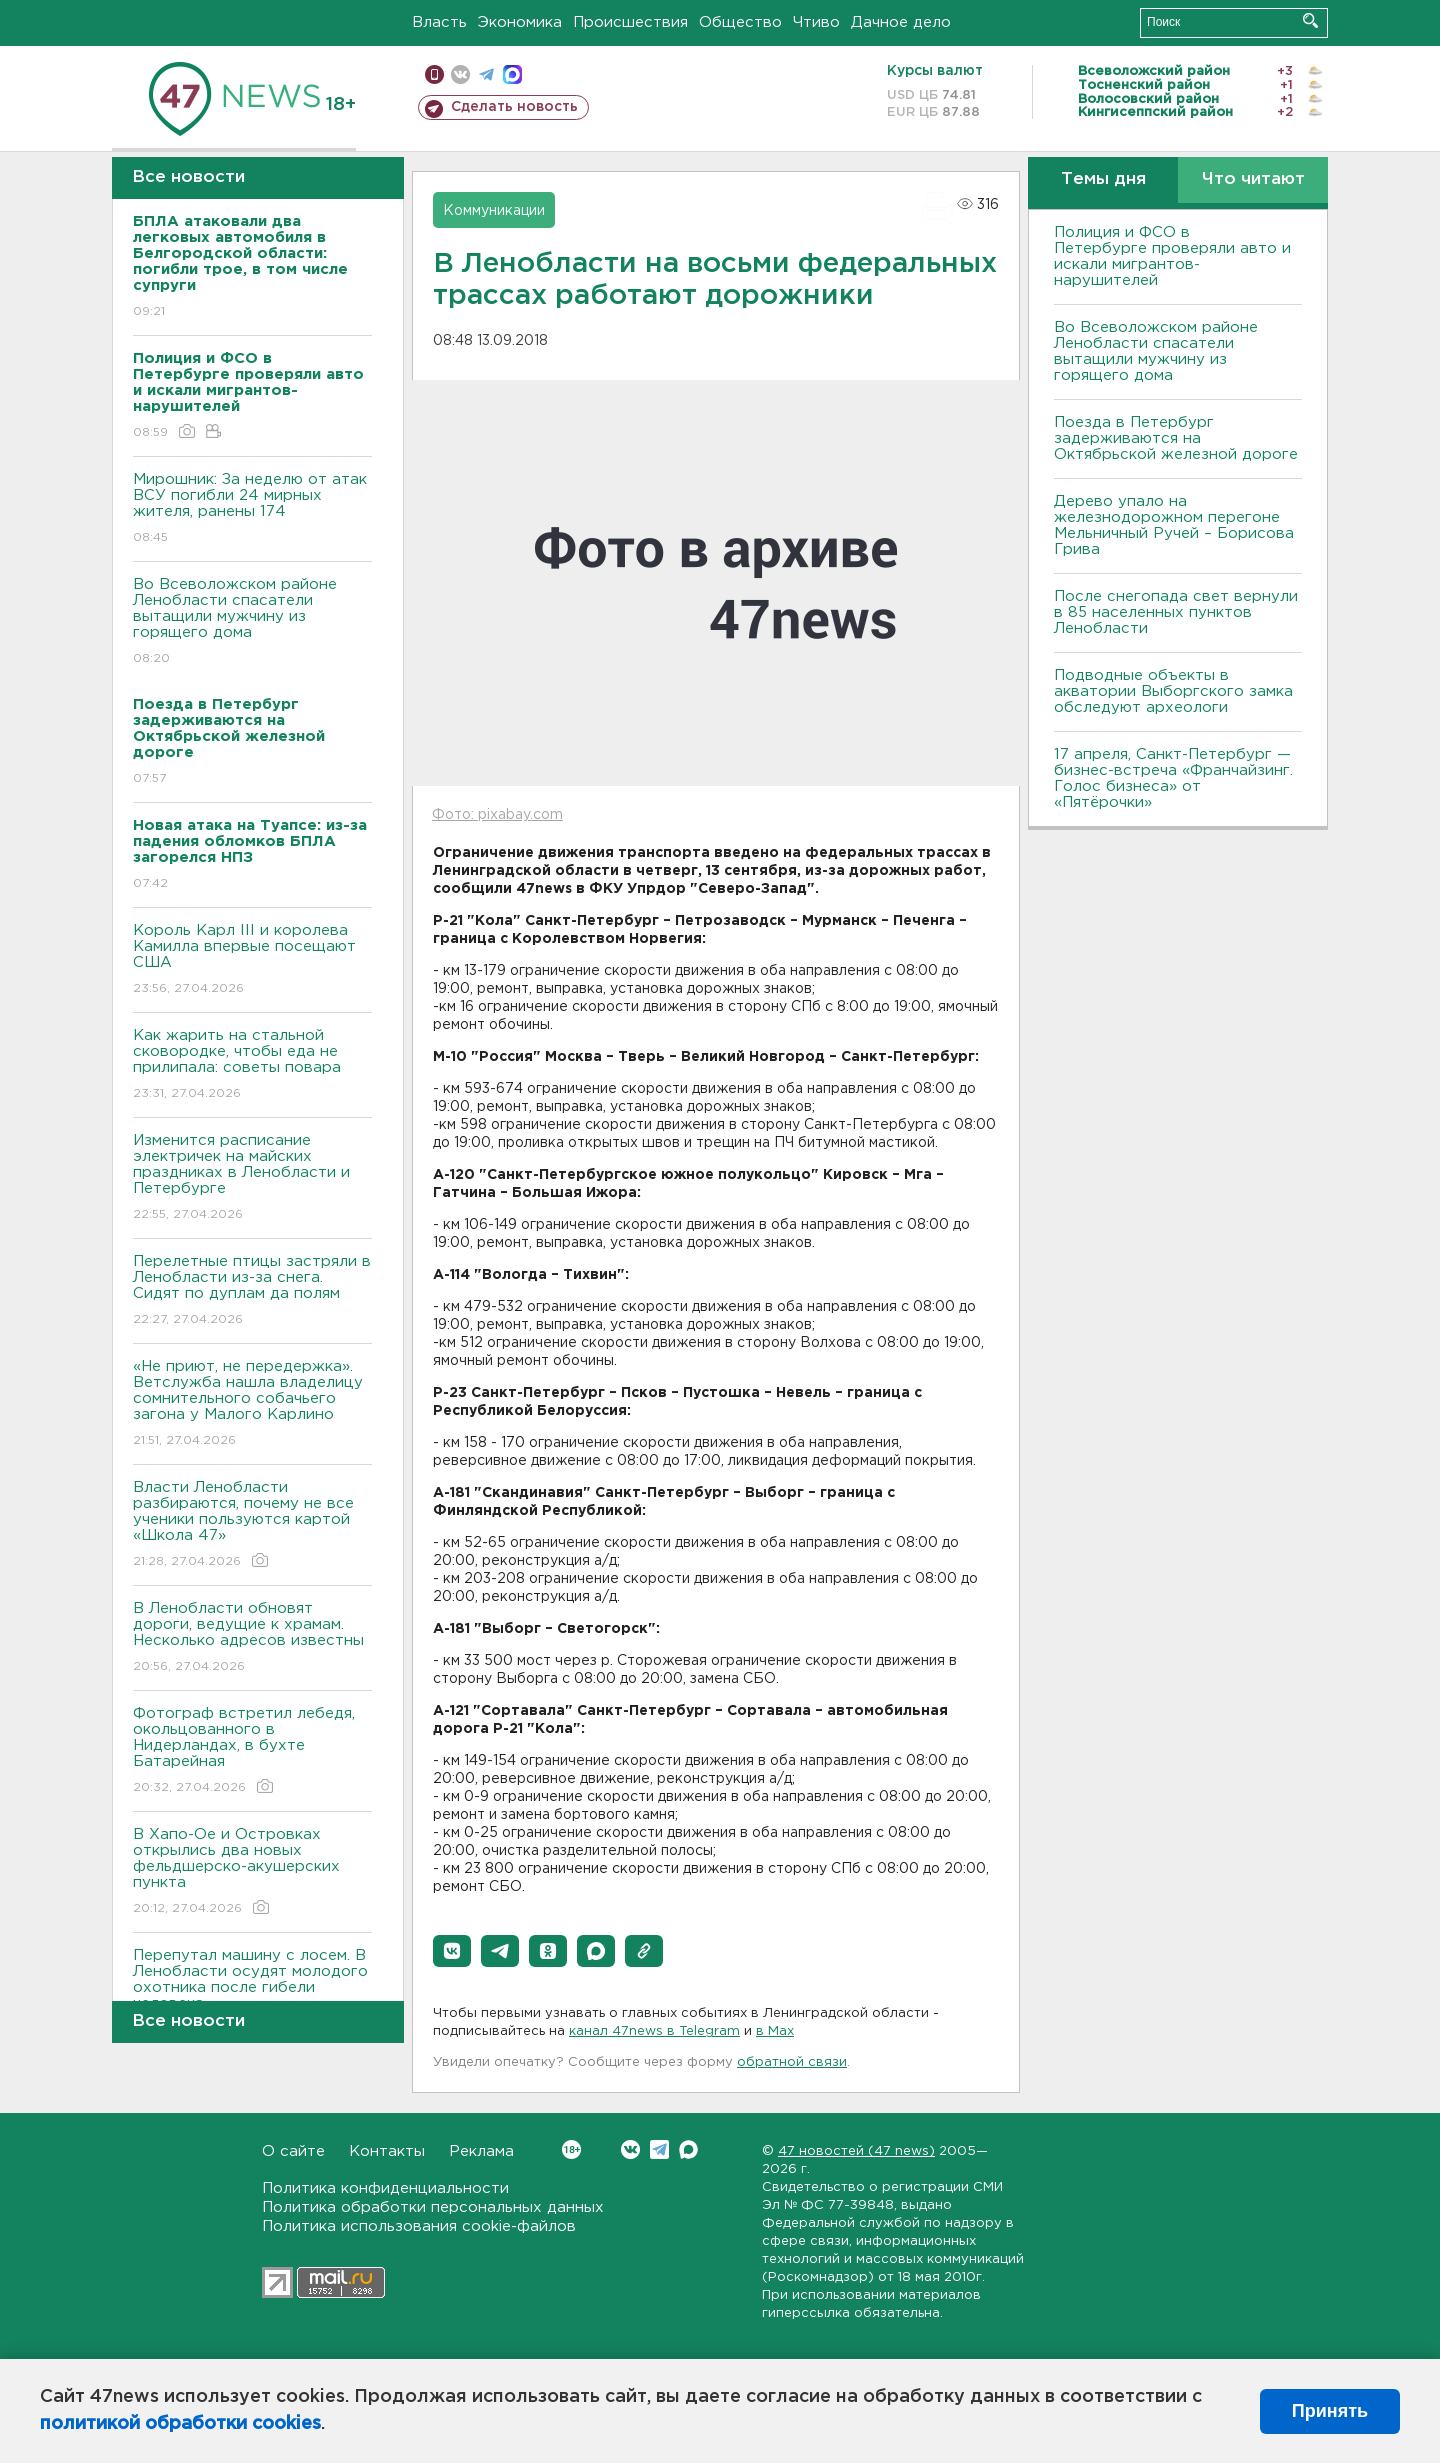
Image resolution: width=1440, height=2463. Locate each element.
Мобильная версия (434, 74)
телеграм (486, 74)
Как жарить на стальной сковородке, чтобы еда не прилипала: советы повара (252, 1065)
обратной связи (792, 2062)
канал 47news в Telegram (654, 2031)
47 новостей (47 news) (856, 2151)
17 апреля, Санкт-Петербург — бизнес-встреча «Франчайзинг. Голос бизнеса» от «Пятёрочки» (1173, 778)
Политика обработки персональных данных (433, 2207)
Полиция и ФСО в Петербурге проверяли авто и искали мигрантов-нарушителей (1172, 256)
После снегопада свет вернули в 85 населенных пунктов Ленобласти (1176, 612)
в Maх (775, 2031)
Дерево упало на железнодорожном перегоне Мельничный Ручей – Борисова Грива (1174, 525)
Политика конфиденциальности (385, 2188)
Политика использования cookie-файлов (419, 2226)
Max (688, 2149)
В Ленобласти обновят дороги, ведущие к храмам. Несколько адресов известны (252, 1638)
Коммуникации (494, 211)
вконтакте (460, 74)
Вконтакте (571, 2149)
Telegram (659, 2149)
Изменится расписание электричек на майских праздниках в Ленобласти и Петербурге (252, 1178)
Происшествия (630, 22)
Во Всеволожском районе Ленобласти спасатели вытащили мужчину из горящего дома (252, 622)
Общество (740, 22)
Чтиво (816, 22)
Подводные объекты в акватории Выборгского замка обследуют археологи (1173, 691)
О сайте (293, 2151)
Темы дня (1103, 179)
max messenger (512, 74)
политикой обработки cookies (180, 2424)
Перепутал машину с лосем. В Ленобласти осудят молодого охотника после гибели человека (252, 1993)
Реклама (481, 2151)
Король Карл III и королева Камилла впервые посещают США (252, 960)
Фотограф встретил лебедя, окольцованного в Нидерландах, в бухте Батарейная (252, 1751)
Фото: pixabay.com (497, 815)
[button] (452, 1951)
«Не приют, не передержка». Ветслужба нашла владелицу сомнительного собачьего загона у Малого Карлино (252, 1404)
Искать (1310, 20)
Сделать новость (514, 107)
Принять (1330, 2411)
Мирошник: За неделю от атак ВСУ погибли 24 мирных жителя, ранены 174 (252, 509)
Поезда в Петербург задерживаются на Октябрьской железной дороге (1176, 438)
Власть (439, 22)
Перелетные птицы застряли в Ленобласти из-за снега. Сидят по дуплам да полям (252, 1291)
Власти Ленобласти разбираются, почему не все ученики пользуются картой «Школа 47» (252, 1525)
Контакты (387, 2151)
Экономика (520, 22)
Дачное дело (901, 22)
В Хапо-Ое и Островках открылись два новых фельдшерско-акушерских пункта (252, 1872)
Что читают (1253, 179)
